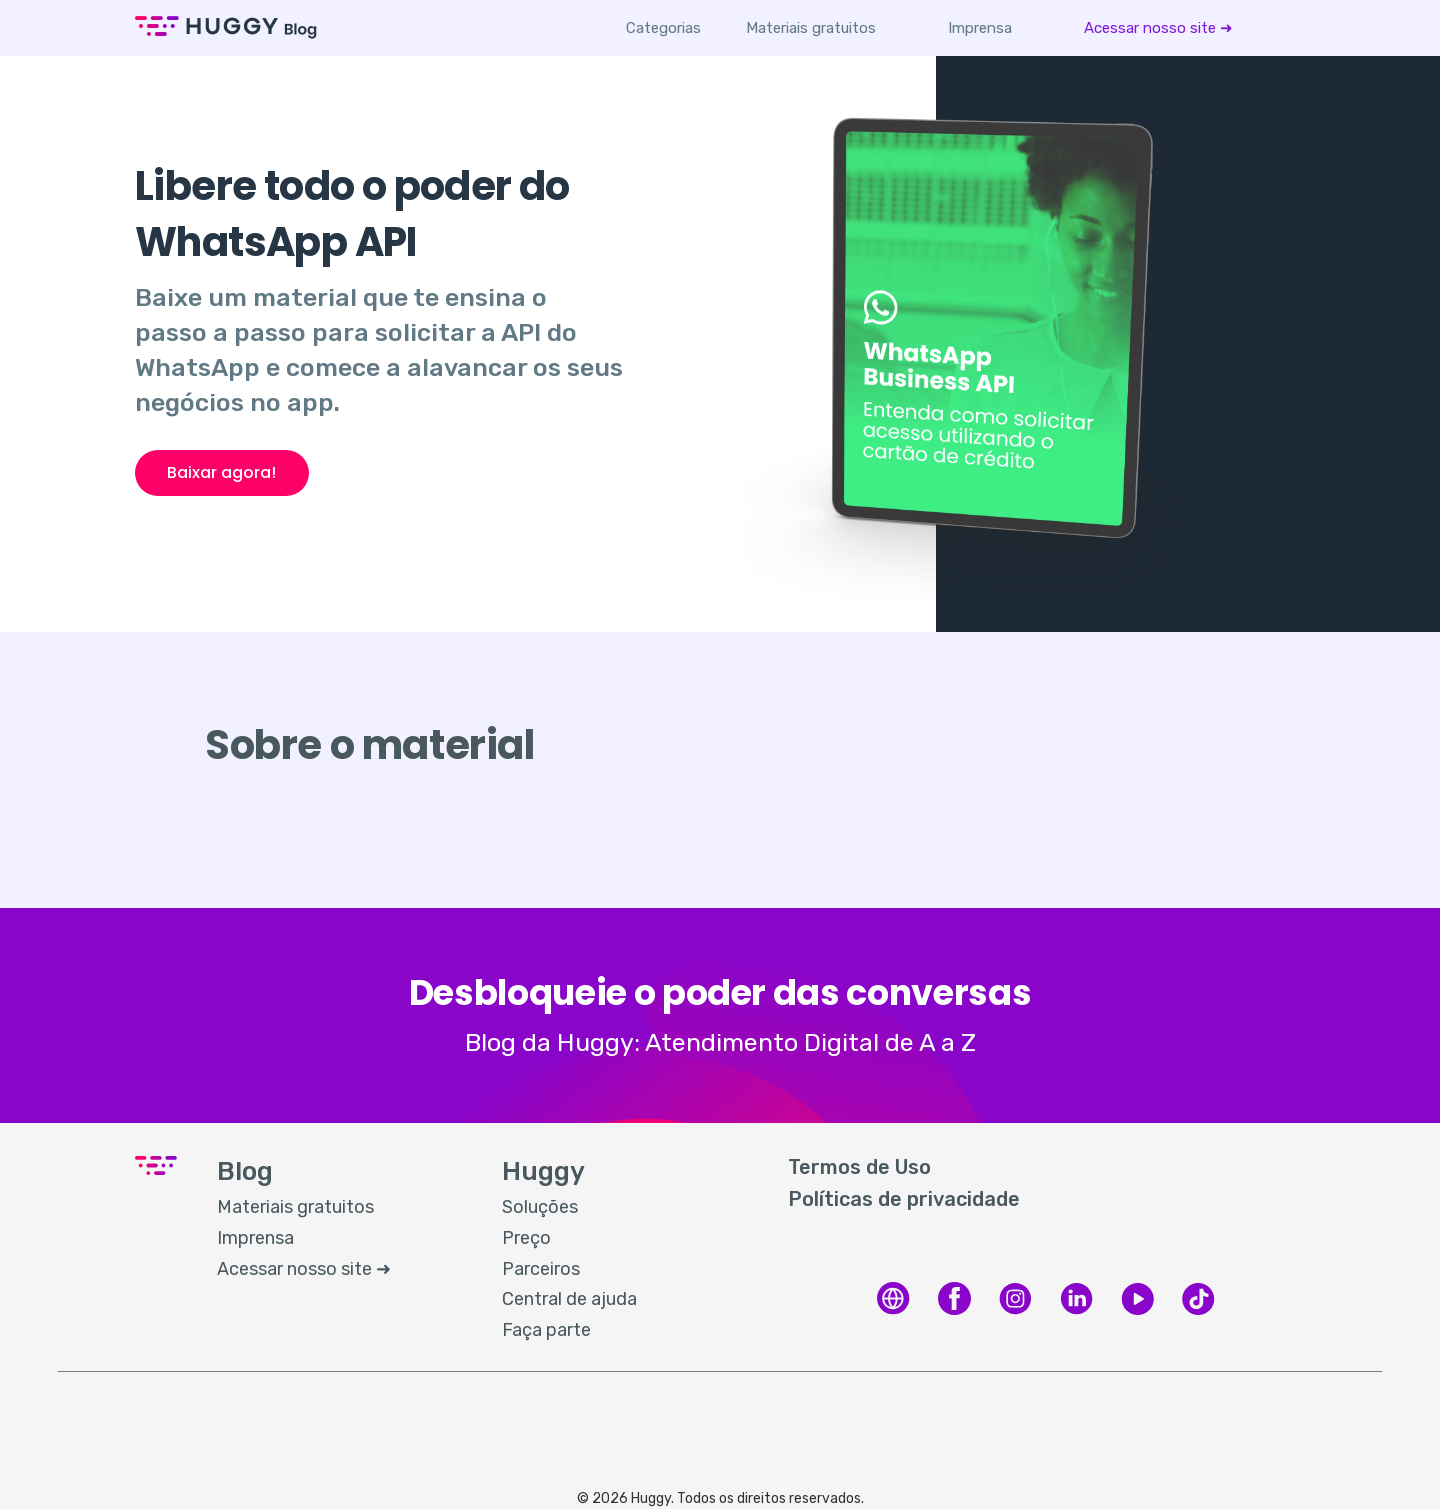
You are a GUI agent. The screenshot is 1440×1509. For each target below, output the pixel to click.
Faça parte (546, 1330)
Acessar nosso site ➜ (1158, 28)
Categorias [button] (663, 28)
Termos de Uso (859, 1167)
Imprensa (980, 28)
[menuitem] (811, 28)
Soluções (540, 1207)
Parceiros (541, 1269)
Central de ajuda (569, 1299)
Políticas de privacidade (904, 1199)
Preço (526, 1238)
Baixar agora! (221, 472)
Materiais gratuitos (811, 28)
